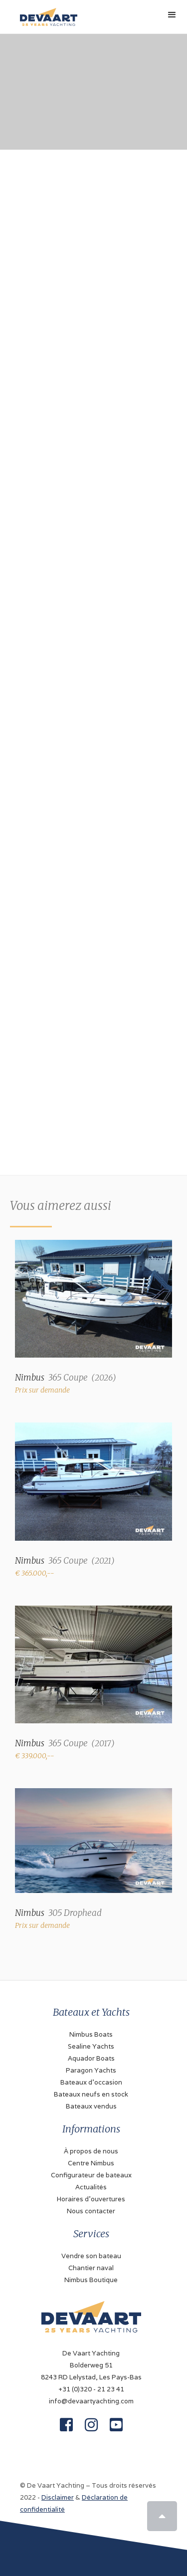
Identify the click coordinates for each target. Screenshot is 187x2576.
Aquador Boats (91, 2058)
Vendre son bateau (91, 2256)
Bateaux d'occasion (91, 2082)
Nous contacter (91, 2211)
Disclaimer (57, 2497)
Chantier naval (91, 2268)
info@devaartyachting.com (91, 2401)
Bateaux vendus (91, 2106)
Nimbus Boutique (91, 2280)
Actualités (91, 2187)
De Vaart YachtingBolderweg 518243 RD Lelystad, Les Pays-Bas (91, 2365)
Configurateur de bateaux (91, 2175)
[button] (172, 15)
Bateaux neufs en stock (91, 2094)
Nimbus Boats (91, 2034)
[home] (46, 13)
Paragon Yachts (91, 2070)
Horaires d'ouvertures (91, 2199)
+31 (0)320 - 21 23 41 (91, 2389)
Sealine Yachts (91, 2046)
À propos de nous (91, 2151)
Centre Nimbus (91, 2163)
